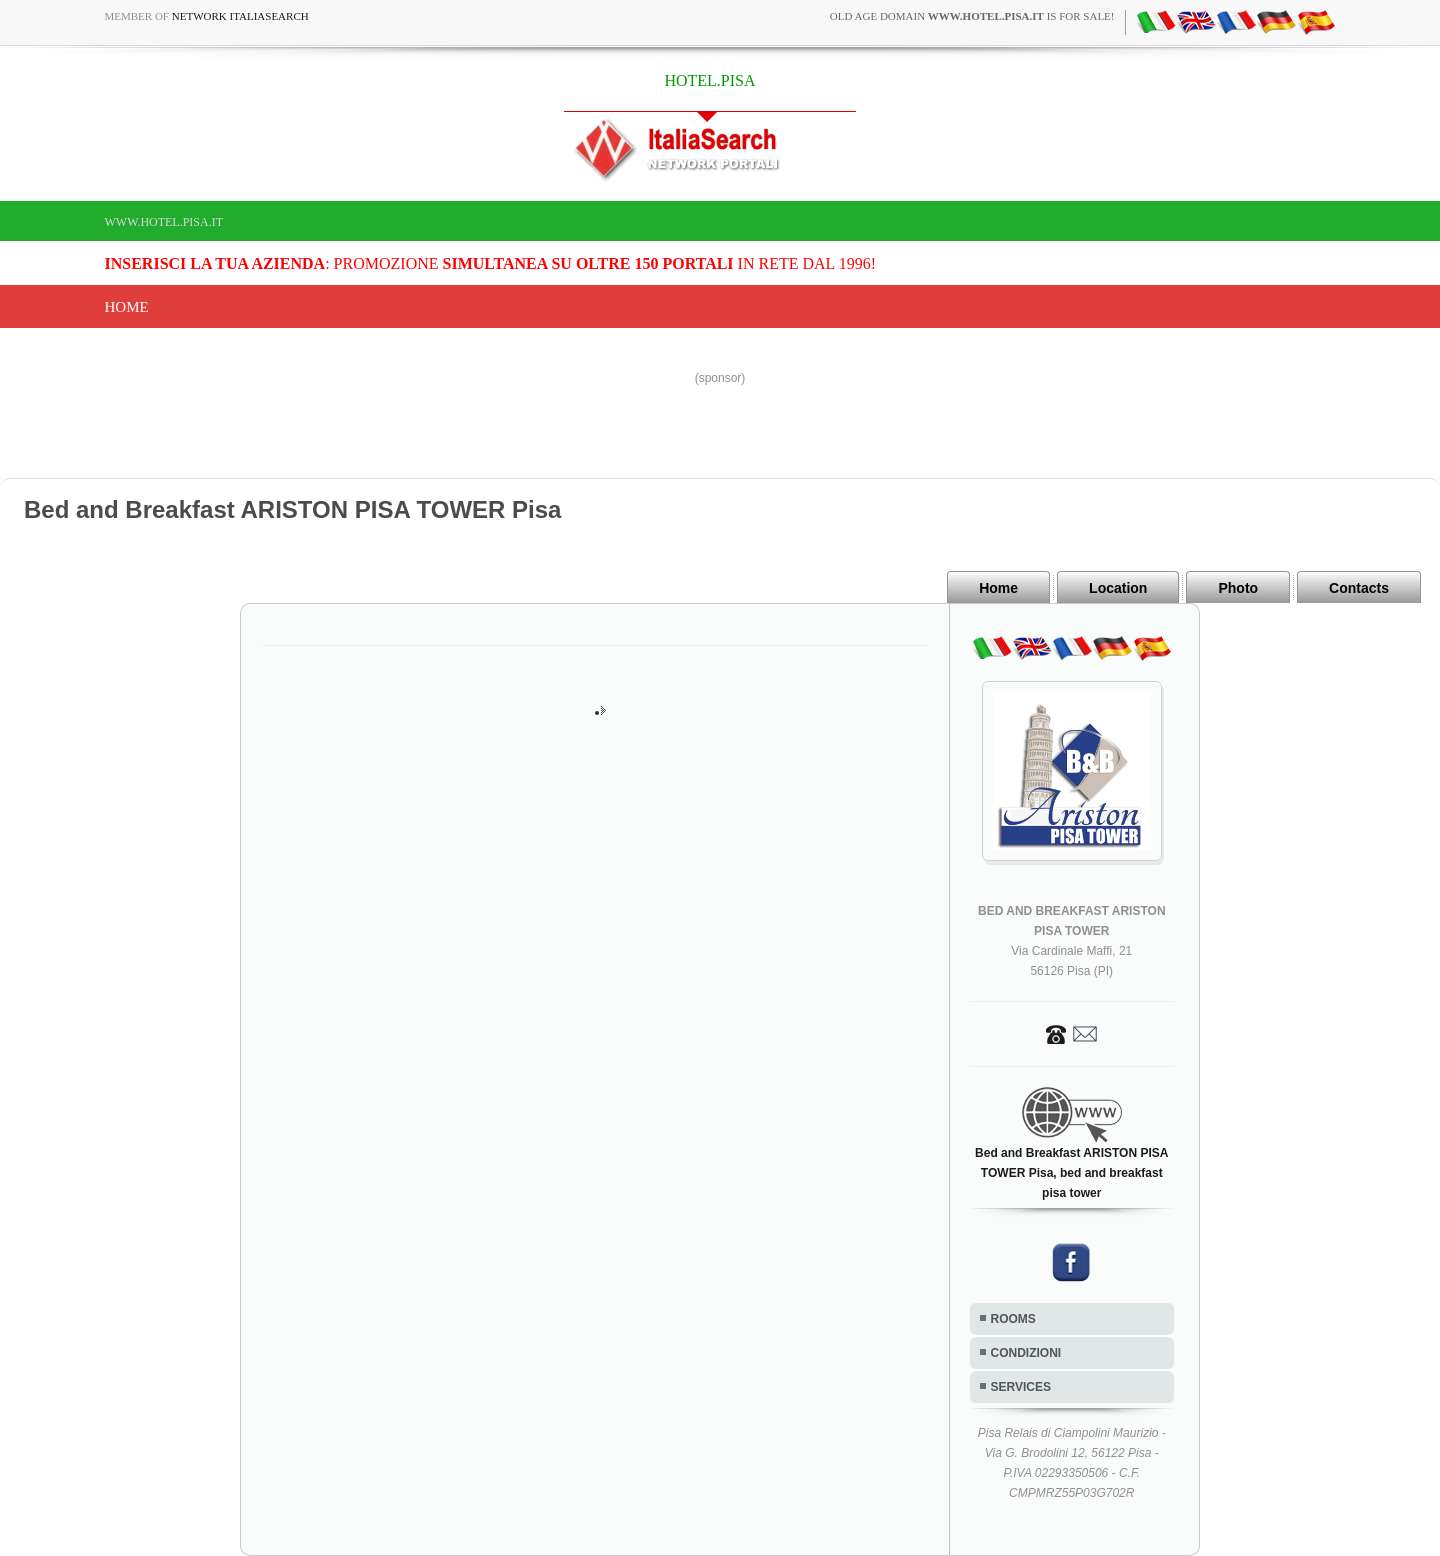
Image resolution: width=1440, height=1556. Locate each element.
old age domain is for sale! (972, 16)
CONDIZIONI (1026, 1353)
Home (127, 307)
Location (1118, 588)
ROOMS (1013, 1319)
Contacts (1359, 588)
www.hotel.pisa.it (164, 222)
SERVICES (1021, 1387)
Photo (1238, 588)
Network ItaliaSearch (240, 16)
